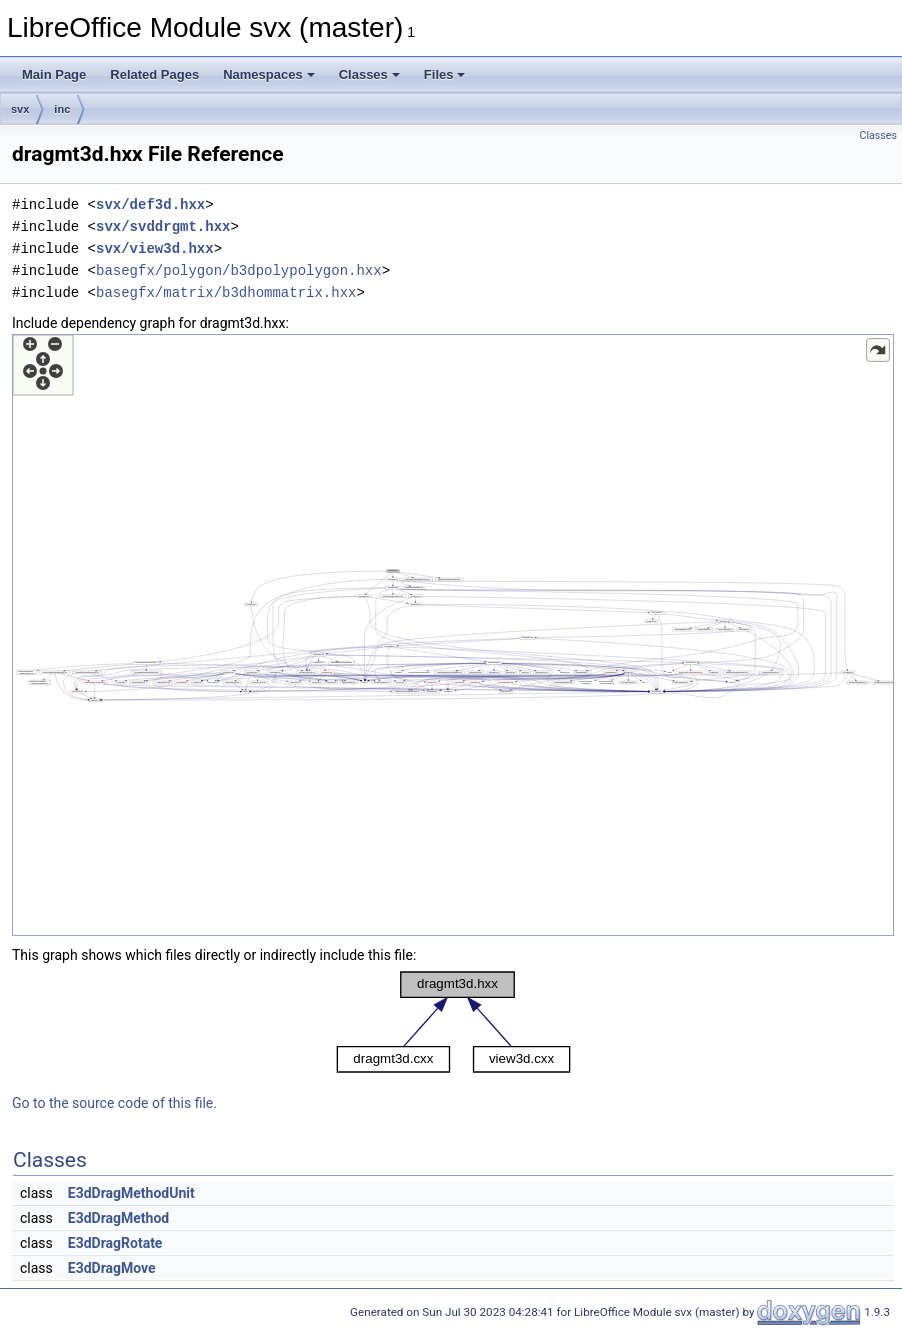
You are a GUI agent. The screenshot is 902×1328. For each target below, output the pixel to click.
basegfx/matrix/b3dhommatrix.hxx (226, 292)
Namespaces (269, 74)
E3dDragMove (112, 1268)
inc (62, 109)
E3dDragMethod (118, 1218)
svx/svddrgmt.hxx (163, 226)
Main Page (54, 74)
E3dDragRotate (115, 1243)
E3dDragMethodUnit (131, 1193)
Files (445, 74)
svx (20, 109)
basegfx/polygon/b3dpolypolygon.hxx (239, 270)
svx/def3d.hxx (150, 204)
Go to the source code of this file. (114, 1103)
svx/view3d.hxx (155, 248)
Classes (369, 74)
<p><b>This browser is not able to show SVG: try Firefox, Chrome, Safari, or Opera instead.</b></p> (453, 635)
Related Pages (154, 74)
